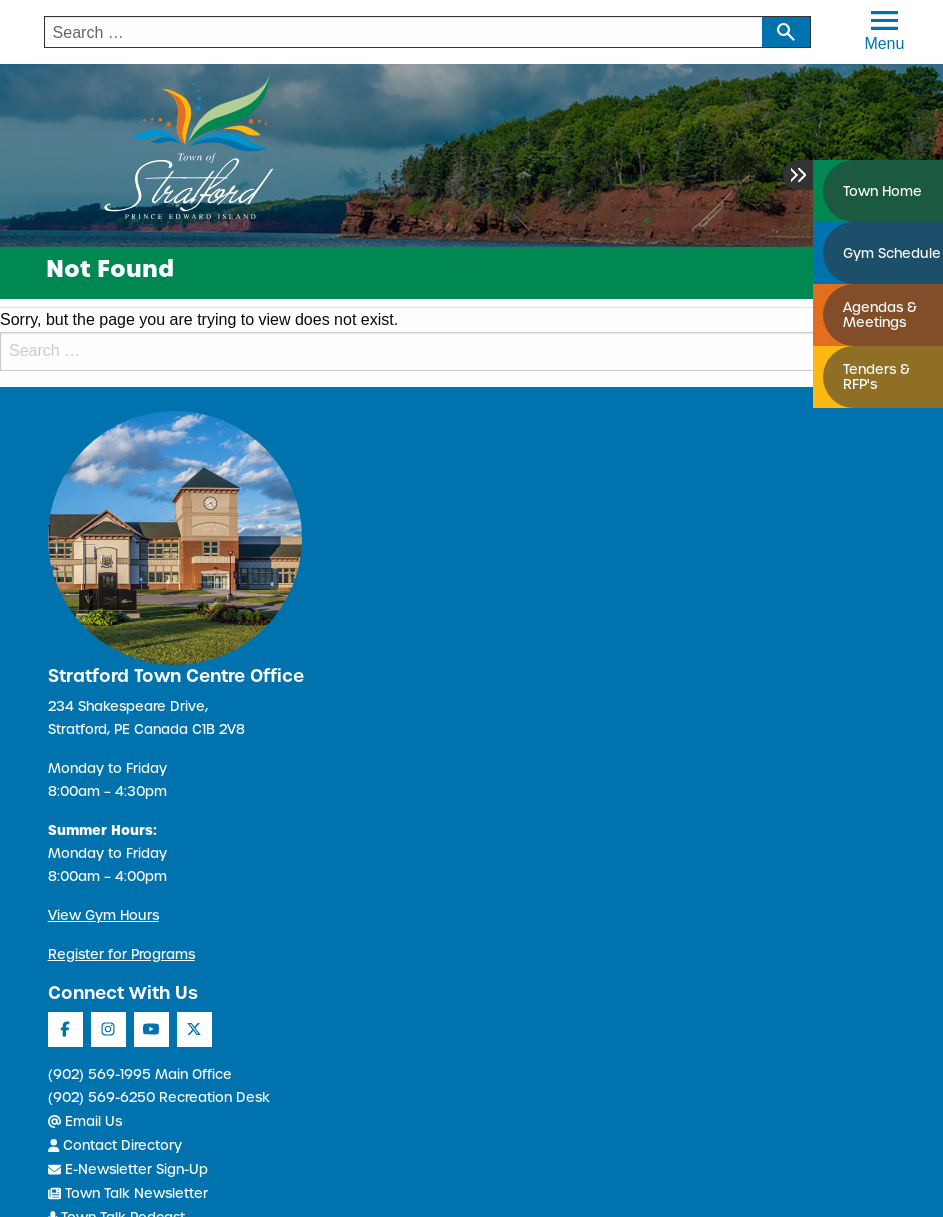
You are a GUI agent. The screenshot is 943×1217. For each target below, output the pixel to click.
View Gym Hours (103, 915)
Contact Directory (115, 1145)
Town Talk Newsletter (128, 1193)
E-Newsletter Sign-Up (128, 1169)
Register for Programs (121, 954)
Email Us (85, 1121)
